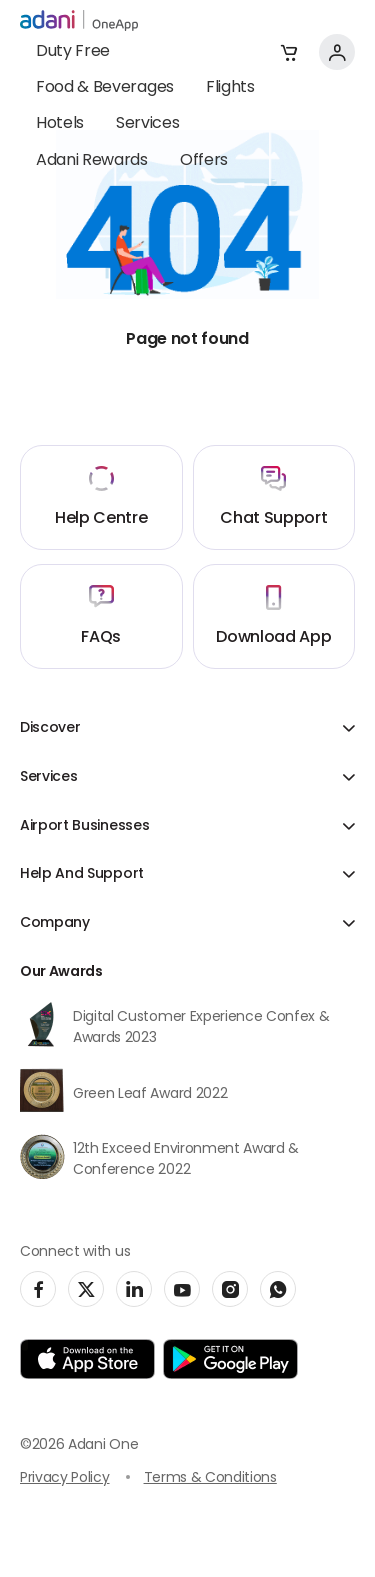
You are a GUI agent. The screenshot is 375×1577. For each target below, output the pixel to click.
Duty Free (73, 52)
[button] (289, 52)
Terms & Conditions (210, 1478)
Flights (230, 88)
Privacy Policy (65, 1478)
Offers (204, 161)
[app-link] (87, 1359)
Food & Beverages (105, 88)
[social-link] (38, 1289)
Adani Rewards (92, 161)
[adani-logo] (79, 21)
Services (147, 124)
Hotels (60, 124)
